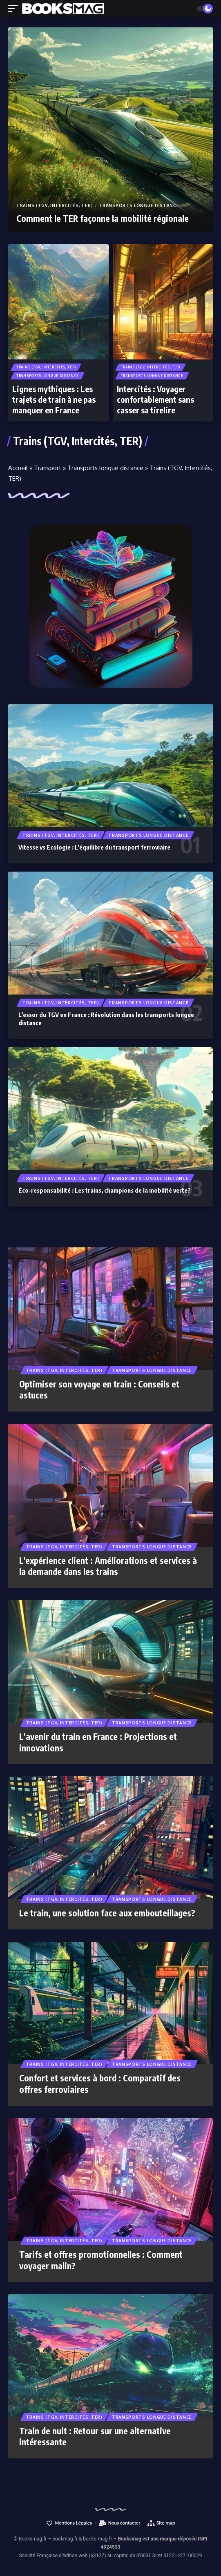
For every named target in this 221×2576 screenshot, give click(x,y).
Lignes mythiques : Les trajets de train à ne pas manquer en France (54, 399)
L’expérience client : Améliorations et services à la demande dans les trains (108, 1566)
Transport (47, 468)
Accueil (18, 468)
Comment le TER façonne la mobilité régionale (102, 218)
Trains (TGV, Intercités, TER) (54, 205)
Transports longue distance (139, 205)
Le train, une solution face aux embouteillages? (107, 1912)
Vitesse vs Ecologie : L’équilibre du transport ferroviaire (94, 847)
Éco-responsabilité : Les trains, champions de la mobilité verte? (104, 1190)
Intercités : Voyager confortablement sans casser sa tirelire (155, 399)
